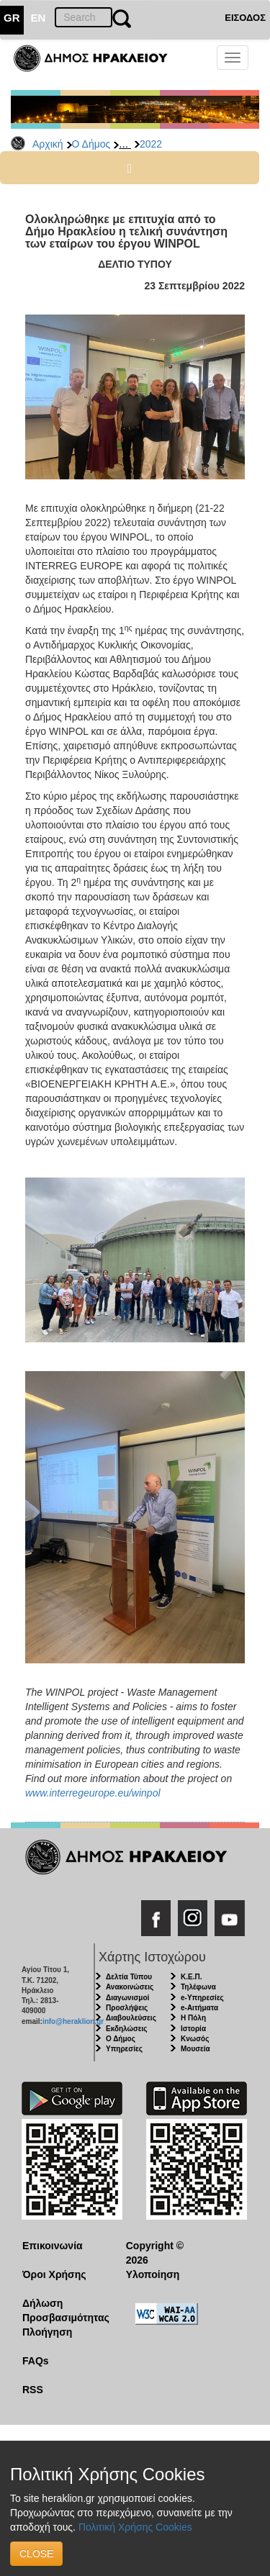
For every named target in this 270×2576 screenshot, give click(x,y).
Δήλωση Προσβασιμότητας (63, 2310)
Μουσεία (195, 2049)
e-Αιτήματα (199, 2008)
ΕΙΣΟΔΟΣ (245, 17)
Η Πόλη (193, 2018)
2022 (151, 144)
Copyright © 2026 (155, 2253)
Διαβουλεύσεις (131, 2018)
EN (38, 18)
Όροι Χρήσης (54, 2274)
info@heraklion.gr (73, 2021)
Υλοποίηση (153, 2274)
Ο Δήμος (91, 144)
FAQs (35, 2361)
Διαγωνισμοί (127, 1998)
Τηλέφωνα (198, 1987)
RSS (32, 2389)
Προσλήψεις (127, 2008)
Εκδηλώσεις (127, 2029)
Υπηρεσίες (124, 2049)
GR (12, 18)
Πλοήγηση (47, 2332)
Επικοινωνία (52, 2245)
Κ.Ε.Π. (191, 1977)
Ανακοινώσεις (129, 1987)
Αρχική (47, 144)
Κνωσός (195, 2039)
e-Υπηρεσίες (202, 1998)
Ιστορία (193, 2029)
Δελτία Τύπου (129, 1977)
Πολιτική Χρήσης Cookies (135, 2527)
